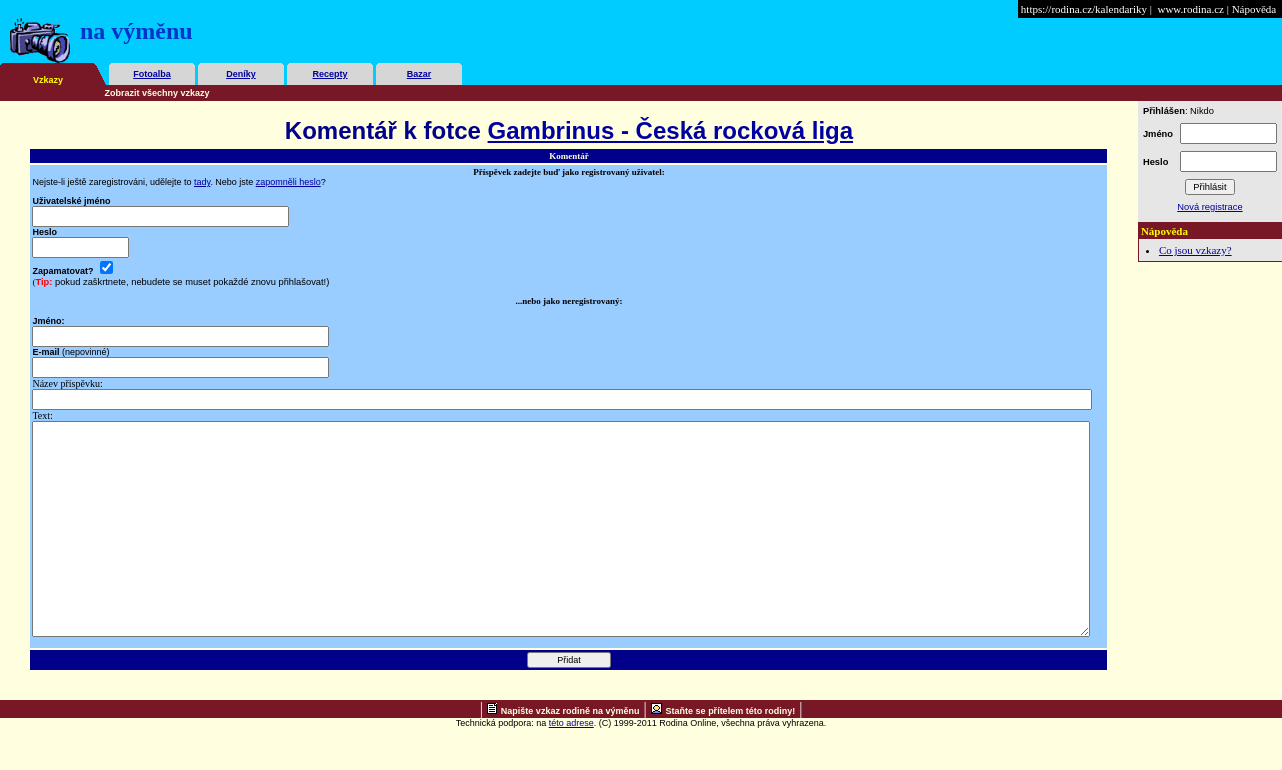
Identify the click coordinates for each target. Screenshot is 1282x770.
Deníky (241, 74)
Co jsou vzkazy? (1195, 250)
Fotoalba (152, 74)
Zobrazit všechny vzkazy (157, 93)
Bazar (419, 74)
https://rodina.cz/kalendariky (1084, 9)
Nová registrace (1209, 207)
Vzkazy (48, 80)
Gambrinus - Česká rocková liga (670, 130)
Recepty (329, 74)
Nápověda (1254, 9)
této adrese (571, 765)
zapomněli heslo (288, 182)
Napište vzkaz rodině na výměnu (570, 753)
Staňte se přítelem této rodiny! (731, 753)
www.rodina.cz (1190, 9)
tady (202, 182)
